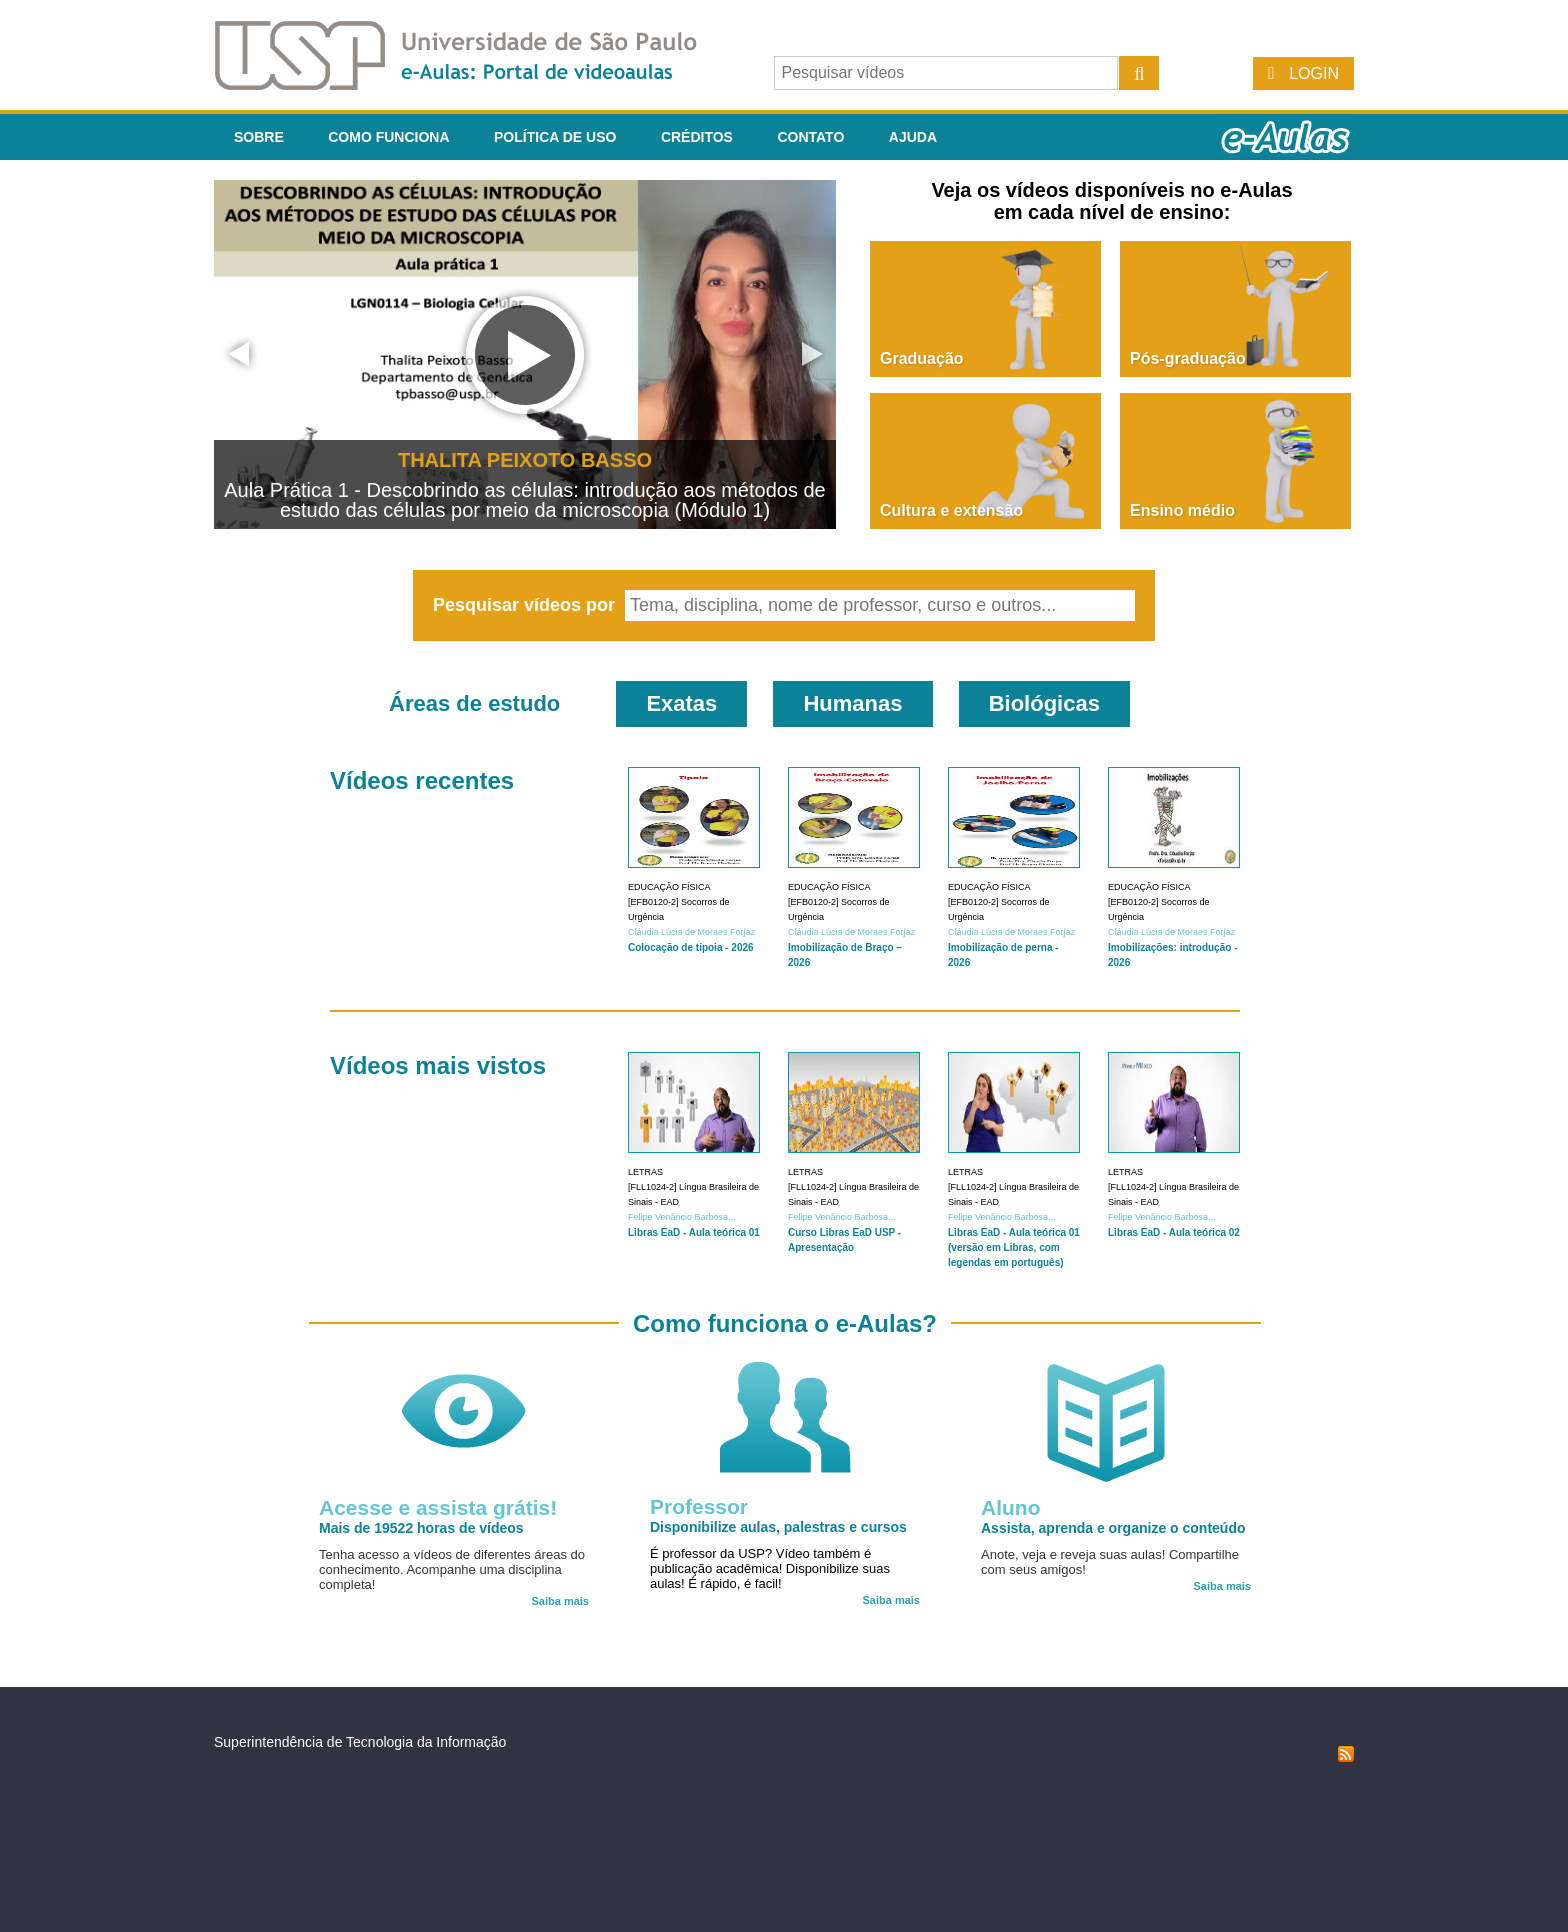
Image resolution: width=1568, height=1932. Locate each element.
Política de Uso (555, 137)
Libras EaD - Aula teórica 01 (694, 1232)
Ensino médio (1182, 510)
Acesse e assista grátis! (438, 1507)
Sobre (259, 137)
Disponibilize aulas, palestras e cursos (778, 1527)
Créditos (697, 137)
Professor (699, 1506)
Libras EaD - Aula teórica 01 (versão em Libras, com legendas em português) (1014, 1247)
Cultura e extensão (951, 510)
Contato (810, 137)
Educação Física (669, 887)
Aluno (1010, 1507)
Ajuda (913, 137)
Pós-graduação (1188, 358)
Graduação (922, 358)
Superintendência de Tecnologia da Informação (360, 1742)
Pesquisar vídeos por (526, 605)
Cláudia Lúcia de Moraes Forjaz (691, 932)
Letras (645, 1172)
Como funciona (388, 137)
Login (1314, 73)
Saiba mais (560, 1601)
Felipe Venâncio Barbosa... (682, 1217)
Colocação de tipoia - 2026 (691, 947)
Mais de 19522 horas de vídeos (421, 1528)
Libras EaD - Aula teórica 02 (1174, 1232)
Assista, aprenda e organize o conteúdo (1113, 1528)
